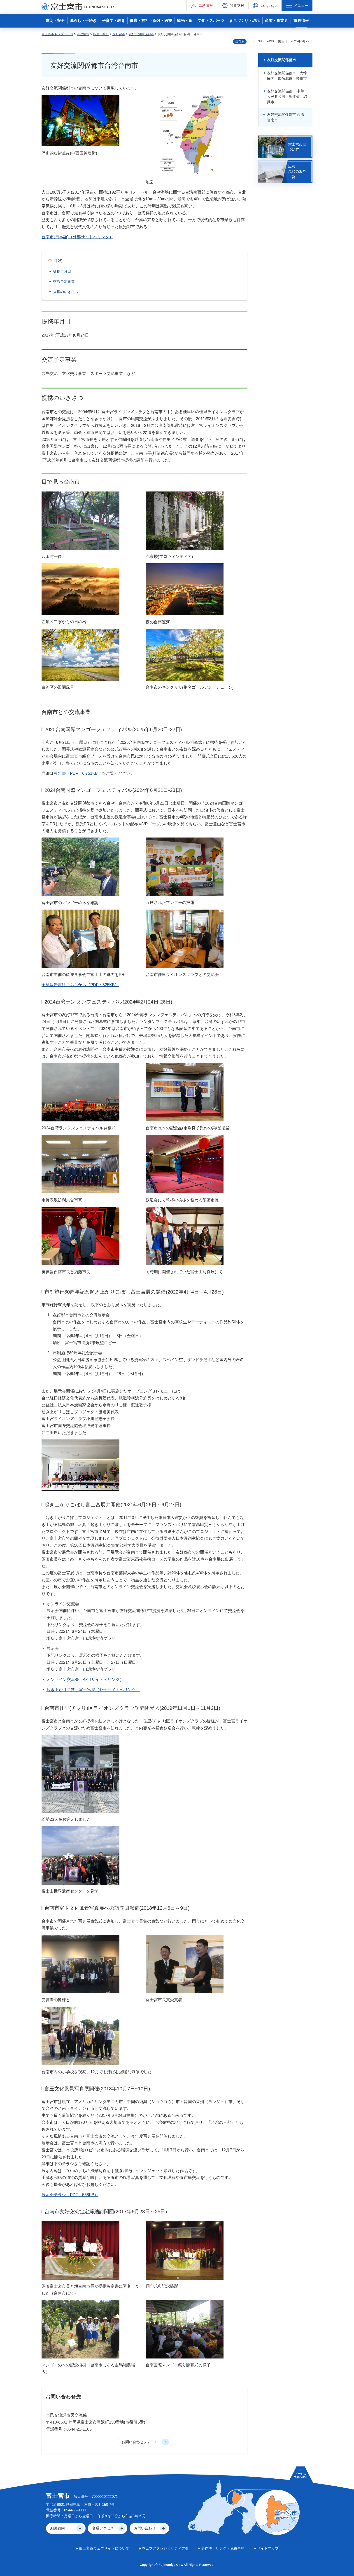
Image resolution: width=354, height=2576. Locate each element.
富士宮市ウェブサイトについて (104, 2548)
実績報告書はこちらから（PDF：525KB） (80, 985)
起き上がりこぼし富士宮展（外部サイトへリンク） (93, 1689)
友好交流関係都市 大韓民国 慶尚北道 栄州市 (287, 75)
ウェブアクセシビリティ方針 (165, 2548)
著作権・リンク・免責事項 (223, 2548)
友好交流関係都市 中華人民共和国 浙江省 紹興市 (287, 96)
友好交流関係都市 (141, 34)
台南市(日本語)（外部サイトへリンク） (77, 237)
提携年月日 (62, 271)
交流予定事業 (64, 281)
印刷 (241, 41)
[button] (202, 5)
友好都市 (118, 34)
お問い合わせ (145, 2528)
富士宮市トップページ (57, 34)
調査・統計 (101, 34)
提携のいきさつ (65, 292)
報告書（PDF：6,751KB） (78, 773)
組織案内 (57, 2528)
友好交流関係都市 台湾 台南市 (287, 117)
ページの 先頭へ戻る (300, 2475)
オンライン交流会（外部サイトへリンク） (85, 1679)
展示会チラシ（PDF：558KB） (70, 2194)
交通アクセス (103, 2528)
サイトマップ (268, 2548)
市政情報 (83, 34)
